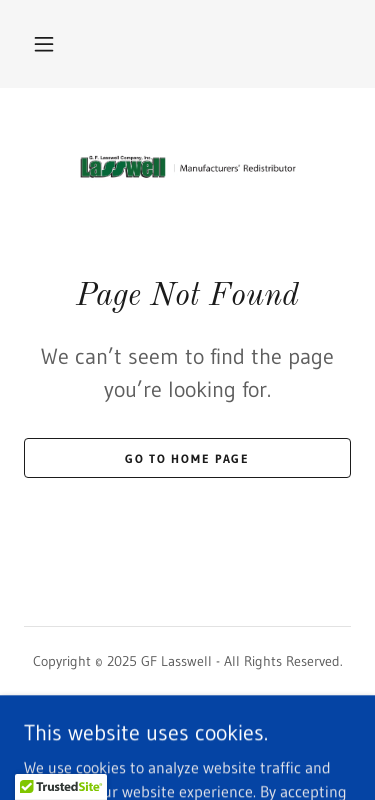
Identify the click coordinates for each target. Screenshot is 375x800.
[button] (44, 44)
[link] (188, 167)
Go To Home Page (187, 458)
